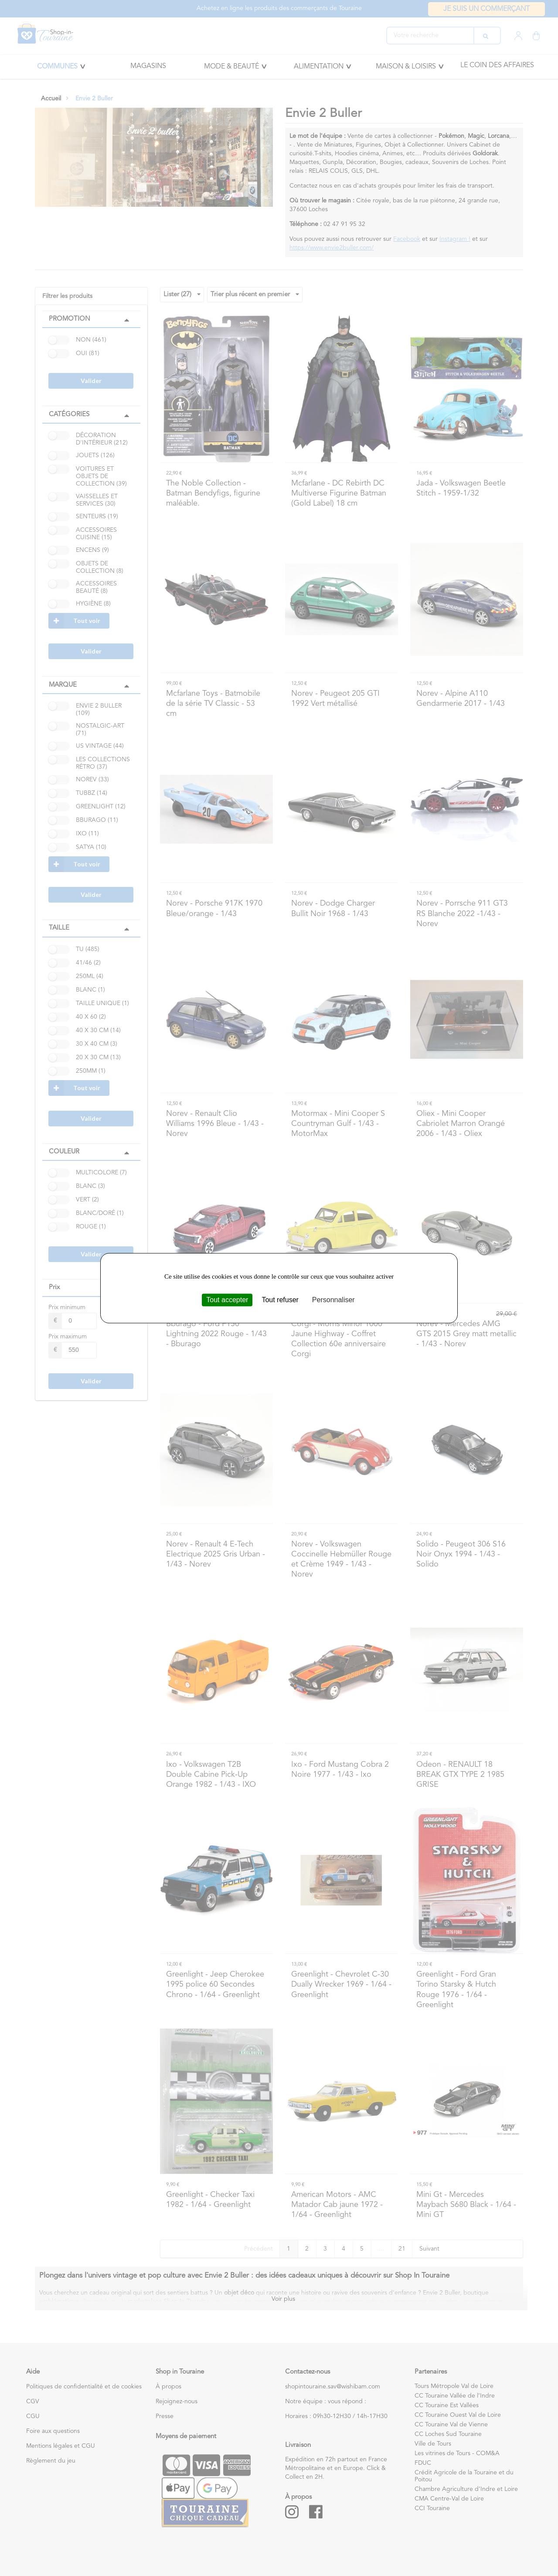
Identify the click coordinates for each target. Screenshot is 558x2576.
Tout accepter (227, 1299)
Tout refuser (280, 1299)
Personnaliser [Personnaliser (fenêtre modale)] (333, 1299)
